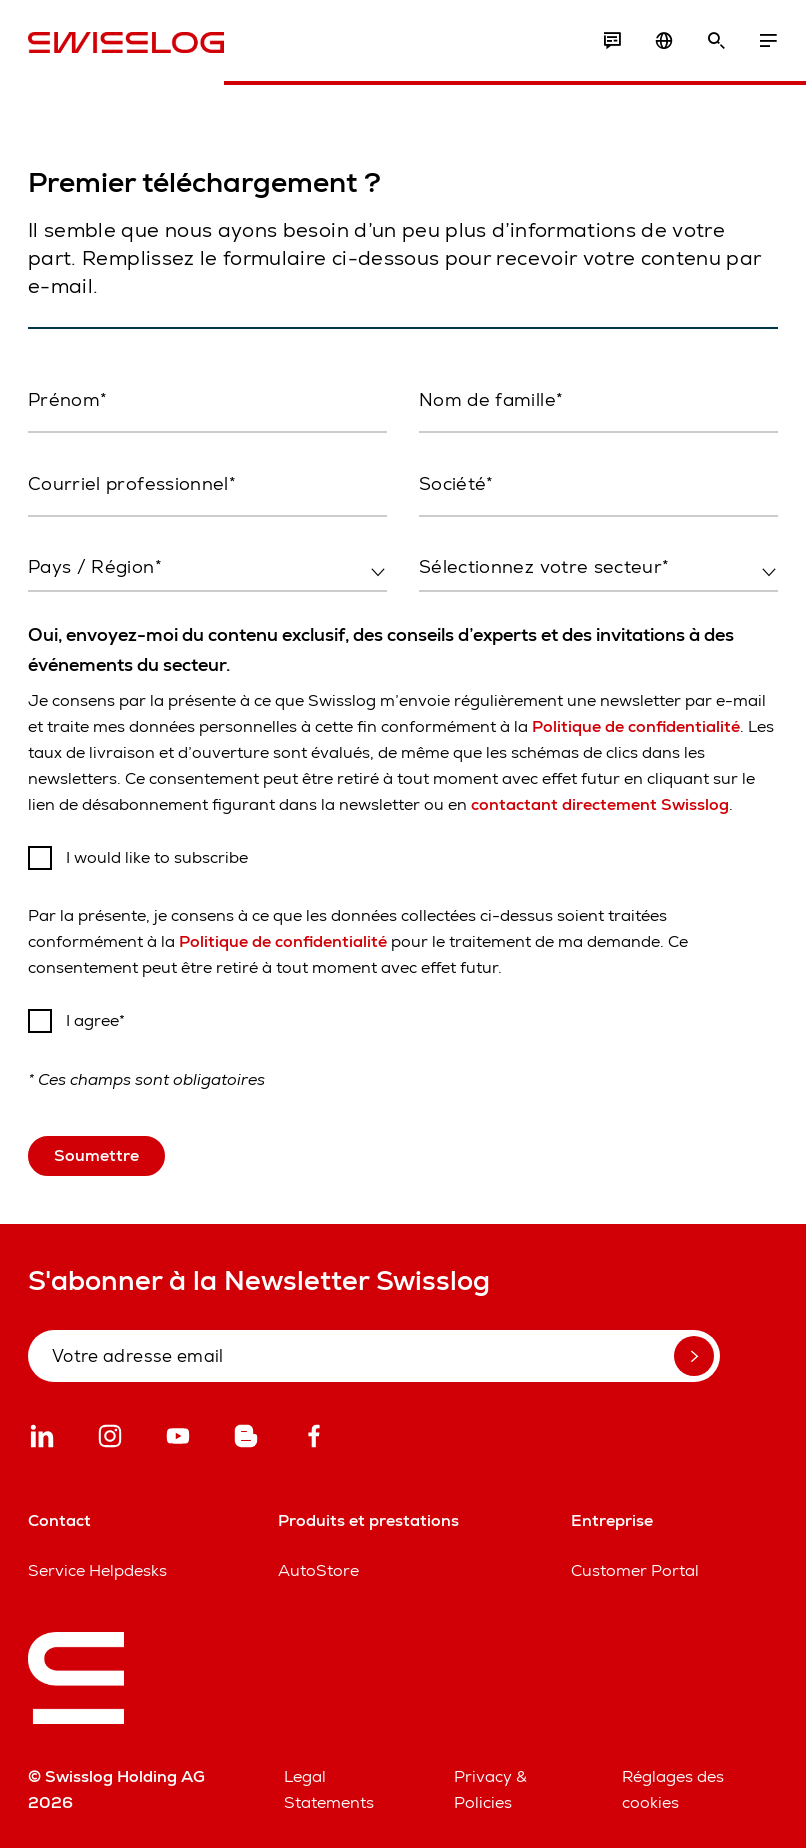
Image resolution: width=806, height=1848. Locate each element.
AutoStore (318, 1570)
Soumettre (96, 1155)
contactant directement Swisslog (600, 804)
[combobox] (207, 568)
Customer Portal (635, 1570)
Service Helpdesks (97, 1570)
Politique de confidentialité (636, 726)
